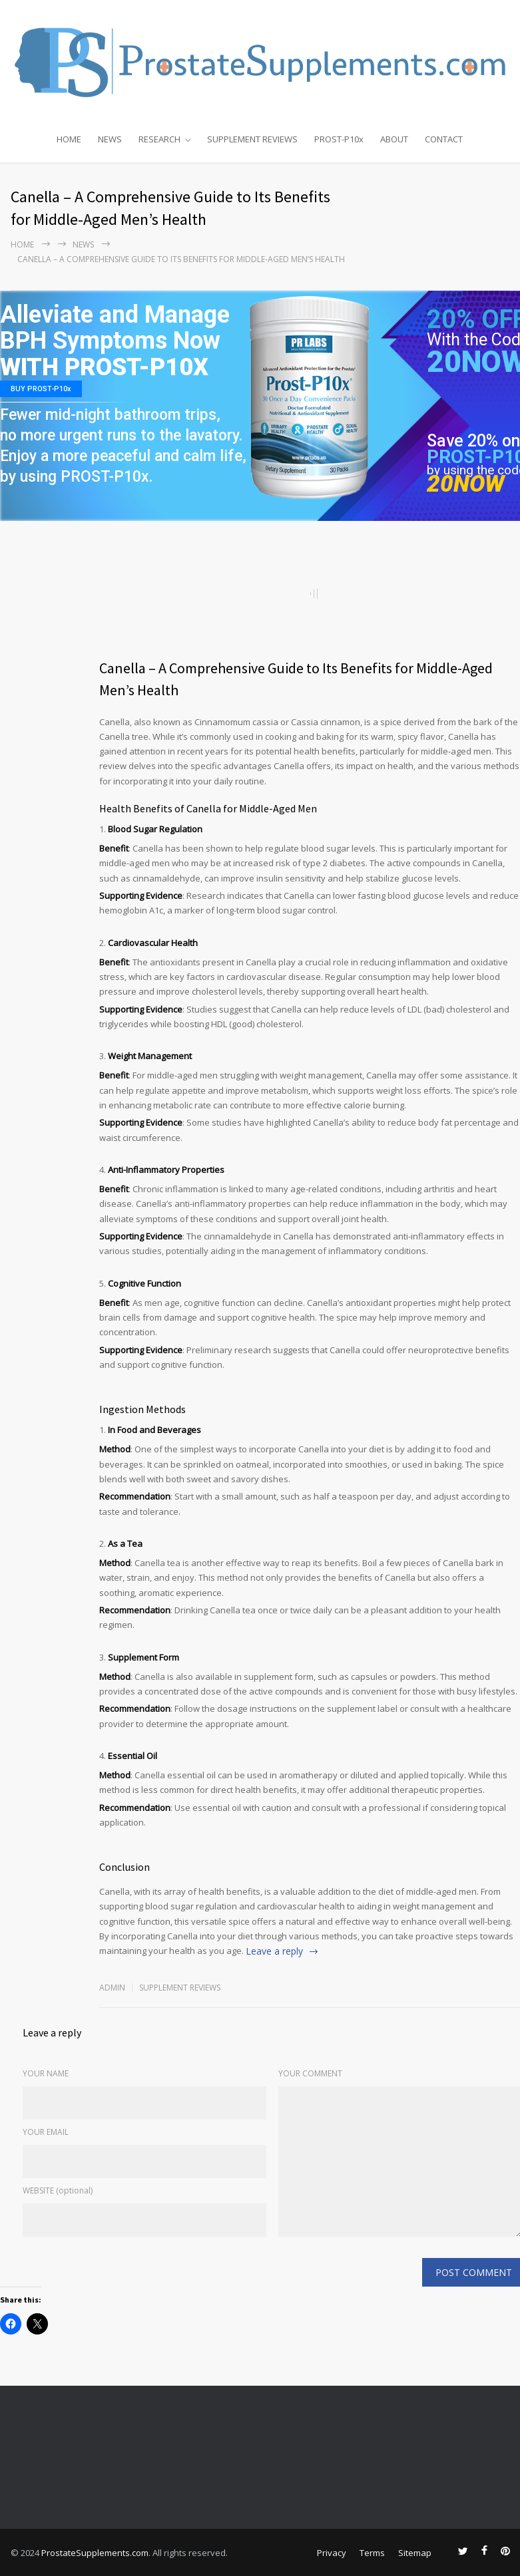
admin (112, 1987)
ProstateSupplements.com (94, 2553)
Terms (372, 2553)
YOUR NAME (46, 2073)
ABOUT (394, 139)
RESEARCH (159, 139)
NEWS (110, 139)
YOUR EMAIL (46, 2132)
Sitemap (414, 2553)
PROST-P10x (339, 139)
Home (22, 244)
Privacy (331, 2553)
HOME (69, 139)
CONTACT (444, 139)
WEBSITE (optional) (58, 2190)
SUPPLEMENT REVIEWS (252, 139)
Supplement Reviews (179, 1987)
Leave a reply (274, 1951)
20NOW (466, 484)
